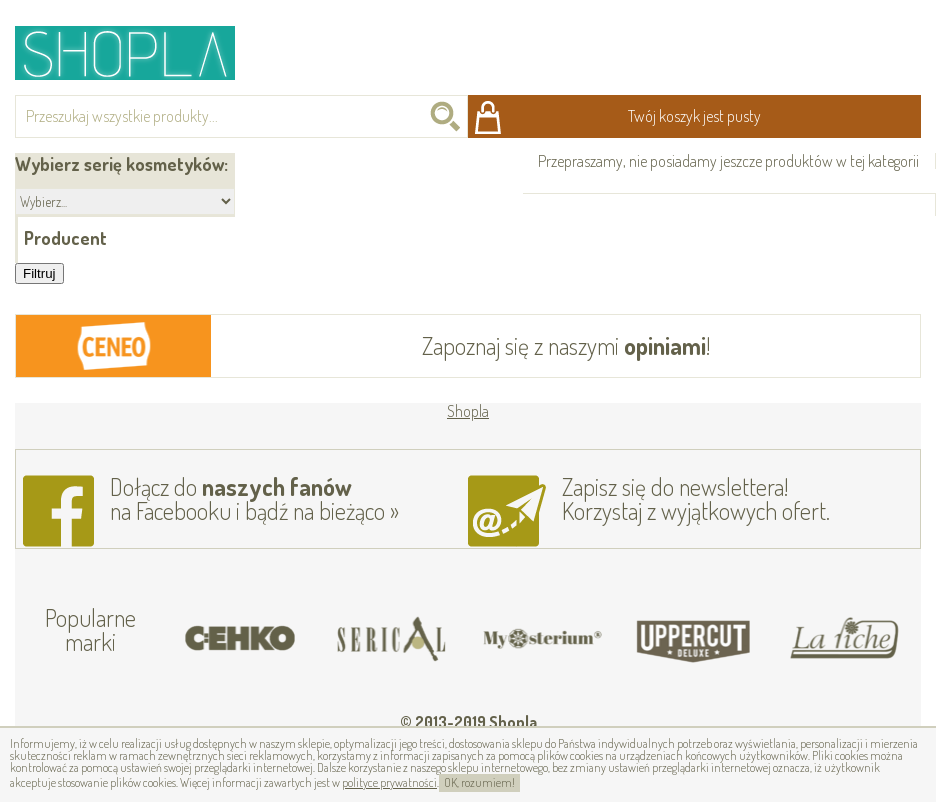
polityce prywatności (389, 782)
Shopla (138, 52)
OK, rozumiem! (479, 782)
